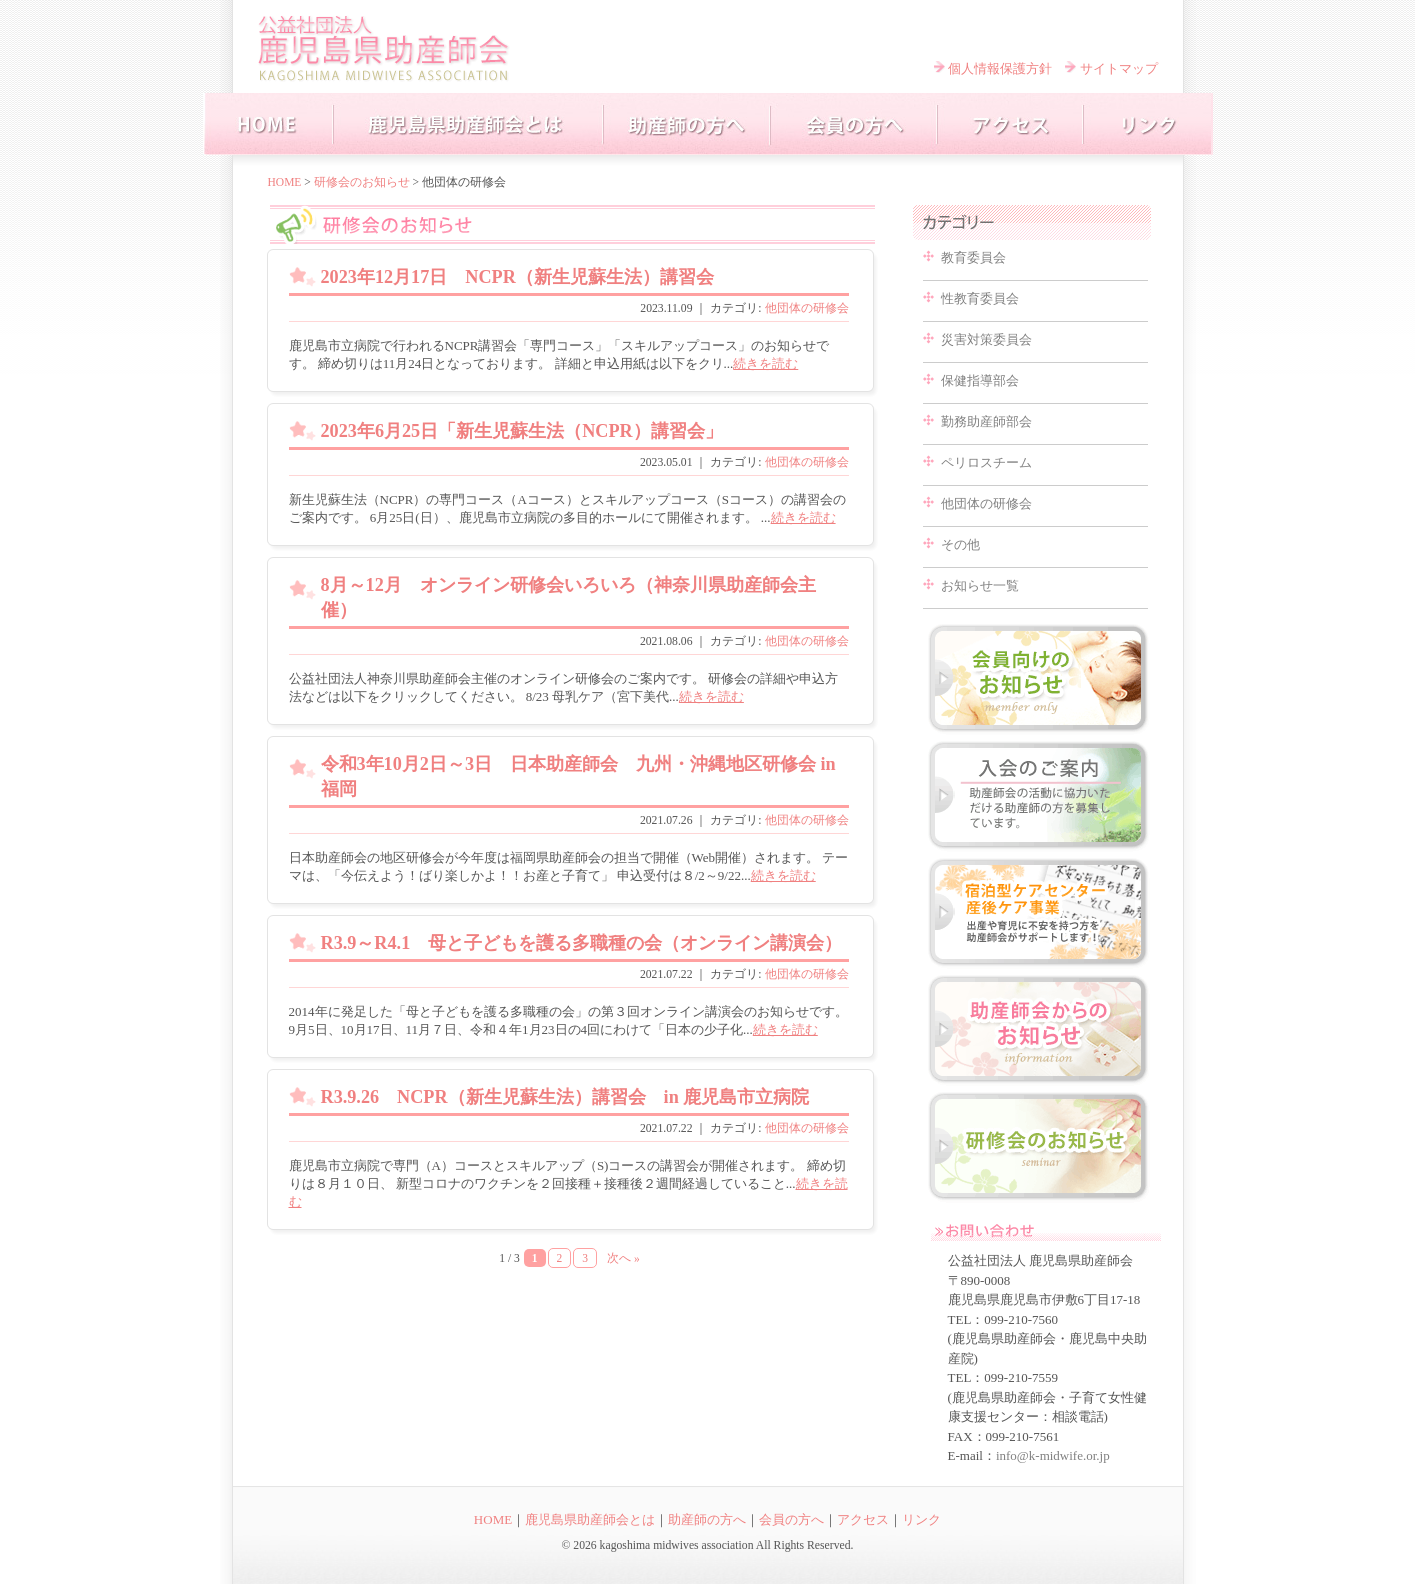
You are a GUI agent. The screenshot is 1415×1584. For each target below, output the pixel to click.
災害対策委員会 (986, 339)
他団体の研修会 (807, 308)
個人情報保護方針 (1000, 68)
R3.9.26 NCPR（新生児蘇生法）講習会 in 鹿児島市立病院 (565, 1097)
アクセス (863, 1519)
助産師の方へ (707, 1519)
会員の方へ (791, 1519)
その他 (960, 544)
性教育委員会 (980, 298)
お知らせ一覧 (980, 585)
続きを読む (765, 363)
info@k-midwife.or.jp (1053, 1455)
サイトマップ (1119, 68)
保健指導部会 (980, 380)
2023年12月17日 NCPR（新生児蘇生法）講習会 (517, 277)
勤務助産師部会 (986, 421)
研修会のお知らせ (362, 182)
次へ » (623, 1258)
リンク (921, 1519)
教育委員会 (973, 257)
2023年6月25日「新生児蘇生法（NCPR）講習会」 (522, 431)
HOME (285, 182)
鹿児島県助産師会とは (590, 1519)
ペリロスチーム (986, 462)
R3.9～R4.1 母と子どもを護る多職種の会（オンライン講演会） (582, 943)
